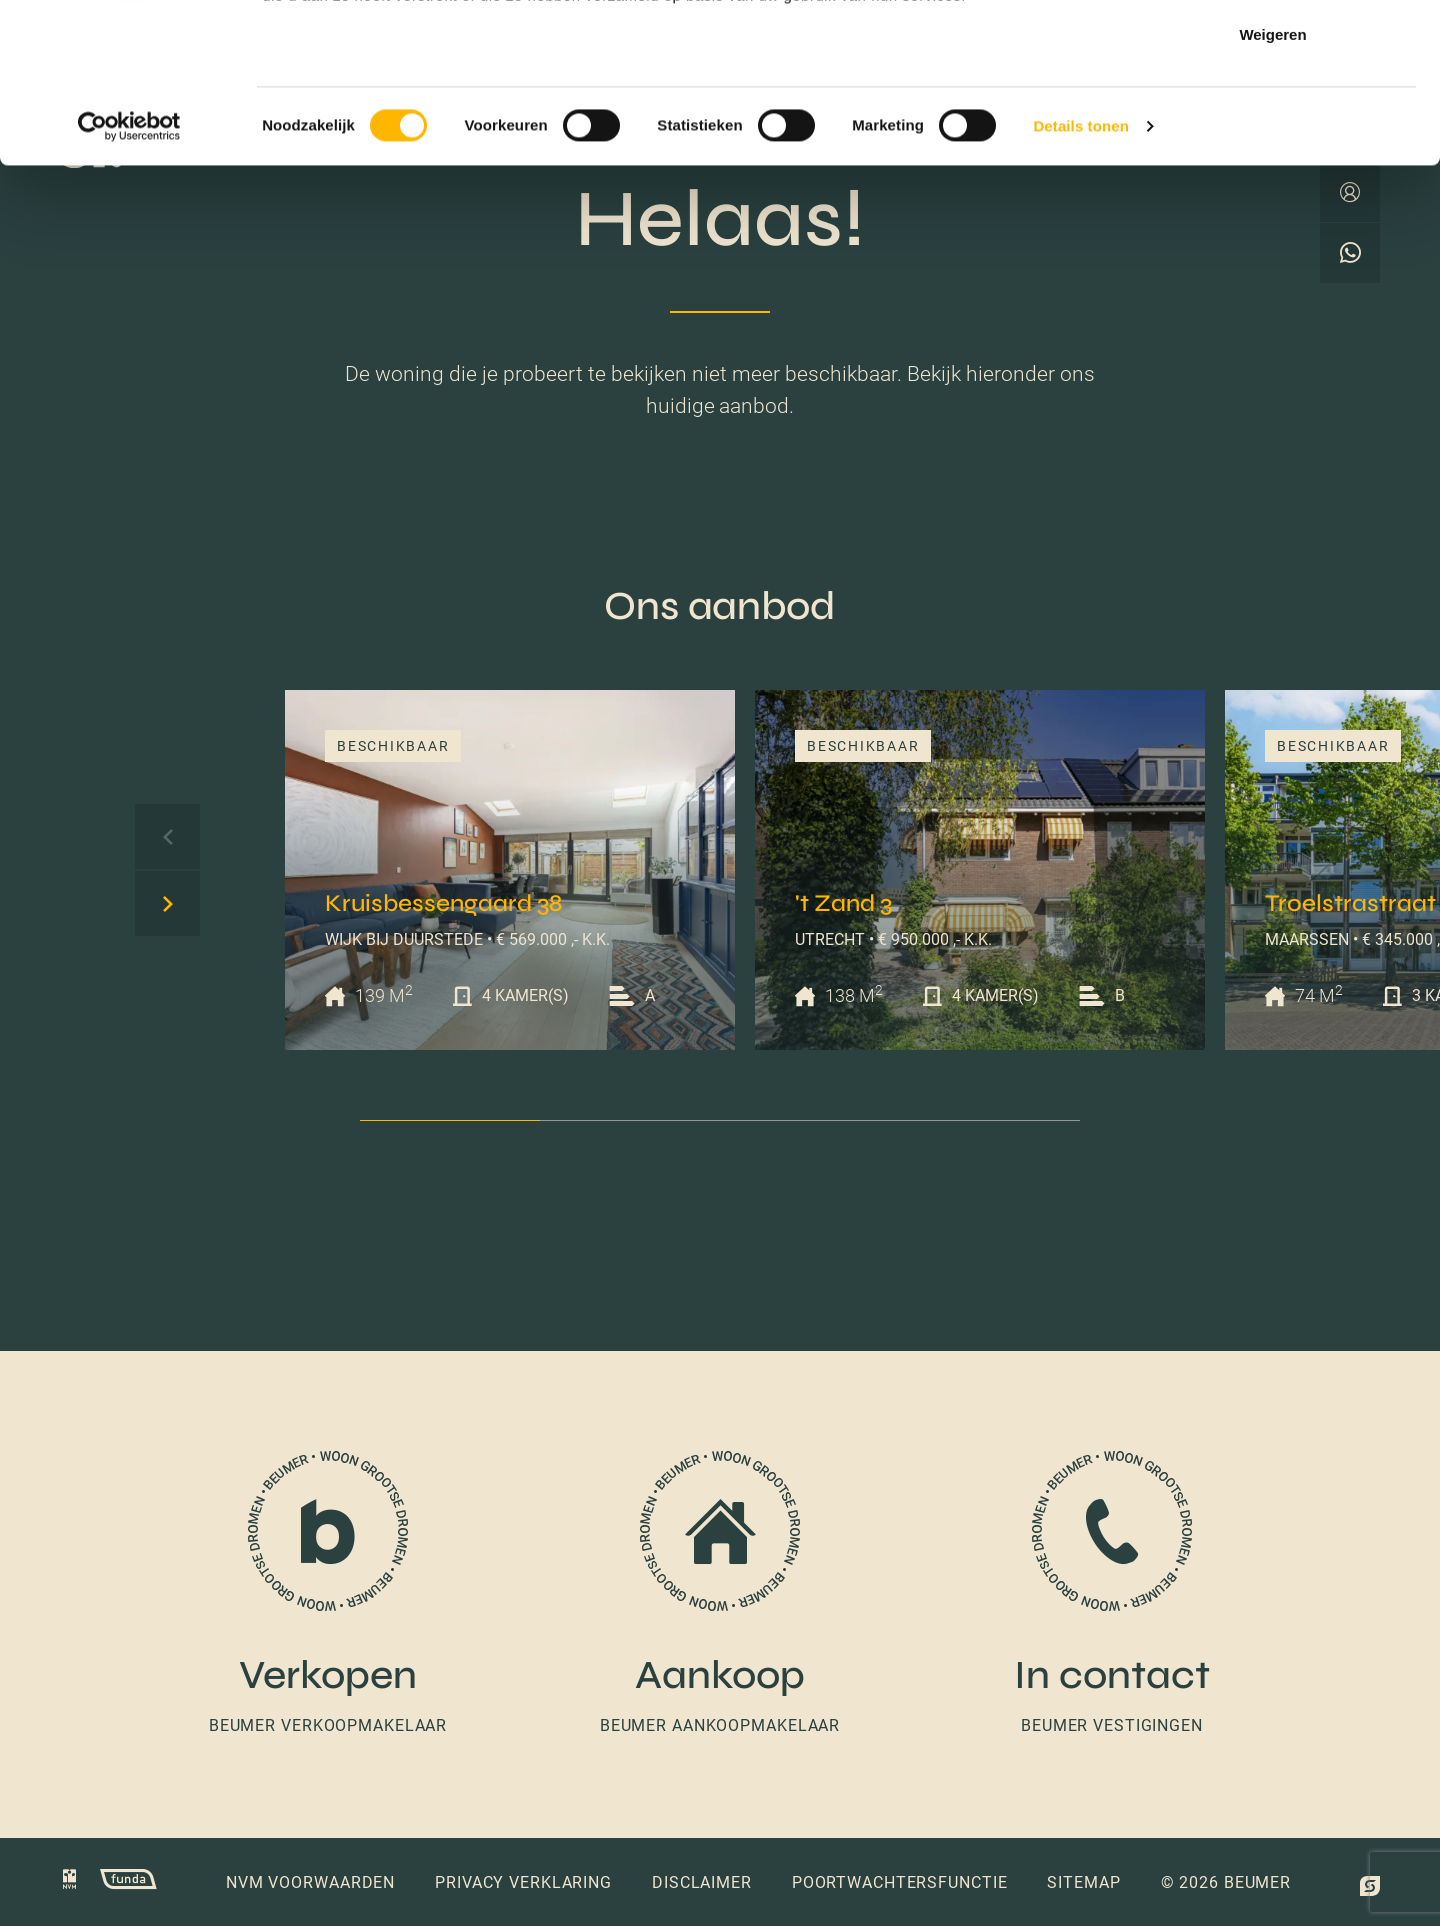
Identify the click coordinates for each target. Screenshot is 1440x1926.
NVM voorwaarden (310, 1882)
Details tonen (1080, 275)
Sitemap (1083, 1882)
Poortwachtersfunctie (900, 1882)
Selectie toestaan (1273, 118)
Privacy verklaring (523, 1882)
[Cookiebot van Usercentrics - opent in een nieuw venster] (129, 276)
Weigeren (1272, 183)
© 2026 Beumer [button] (1226, 1882)
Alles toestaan (1273, 52)
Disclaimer (702, 1882)
